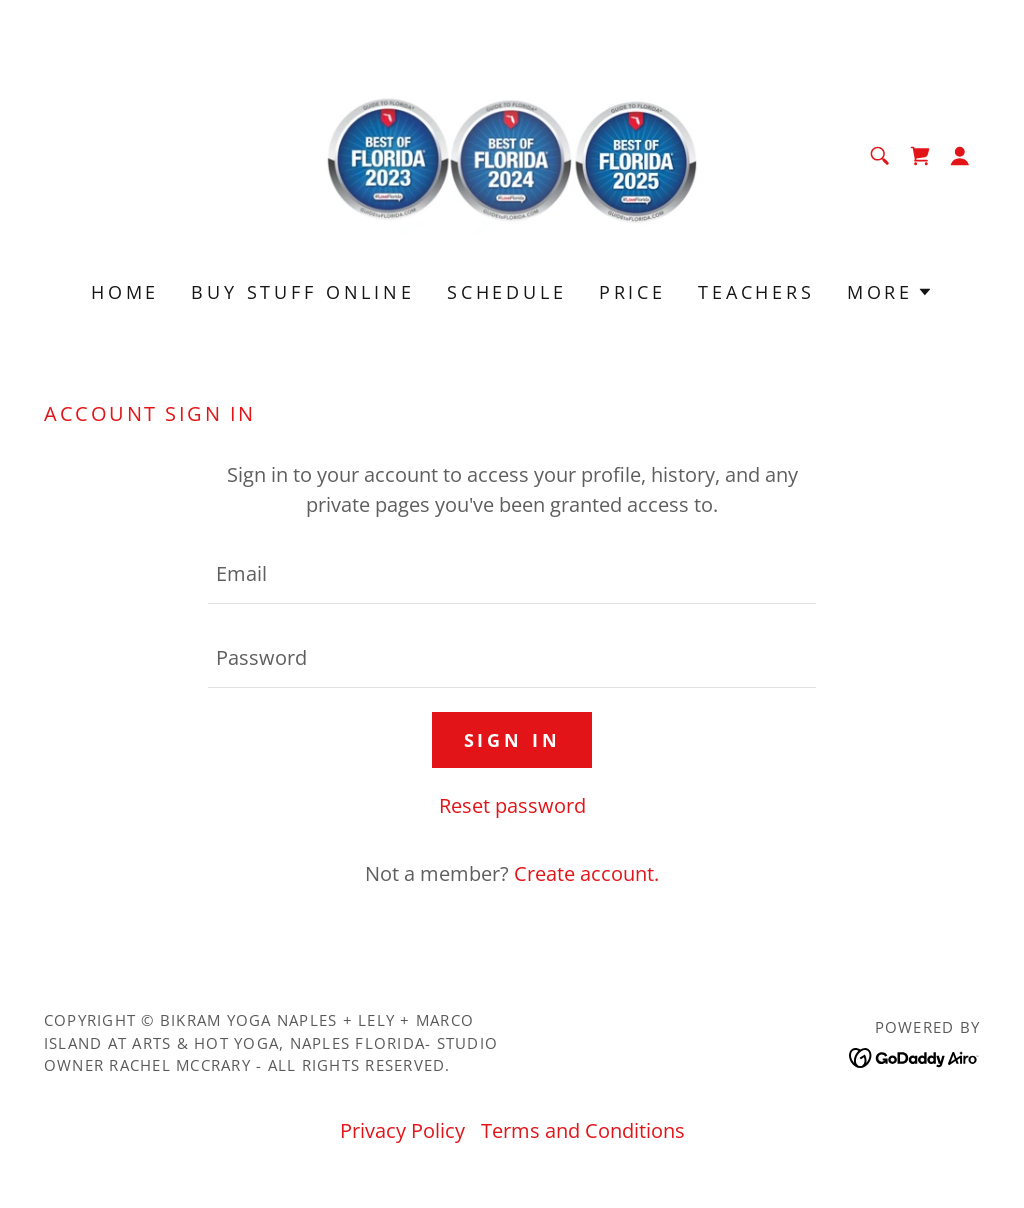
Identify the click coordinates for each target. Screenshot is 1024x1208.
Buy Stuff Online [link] (303, 292)
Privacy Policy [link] (402, 1130)
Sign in (512, 740)
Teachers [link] (756, 292)
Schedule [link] (507, 292)
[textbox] (512, 574)
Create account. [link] (586, 873)
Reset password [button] (512, 805)
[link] (512, 153)
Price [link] (632, 292)
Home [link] (125, 292)
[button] (960, 156)
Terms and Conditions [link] (583, 1130)
